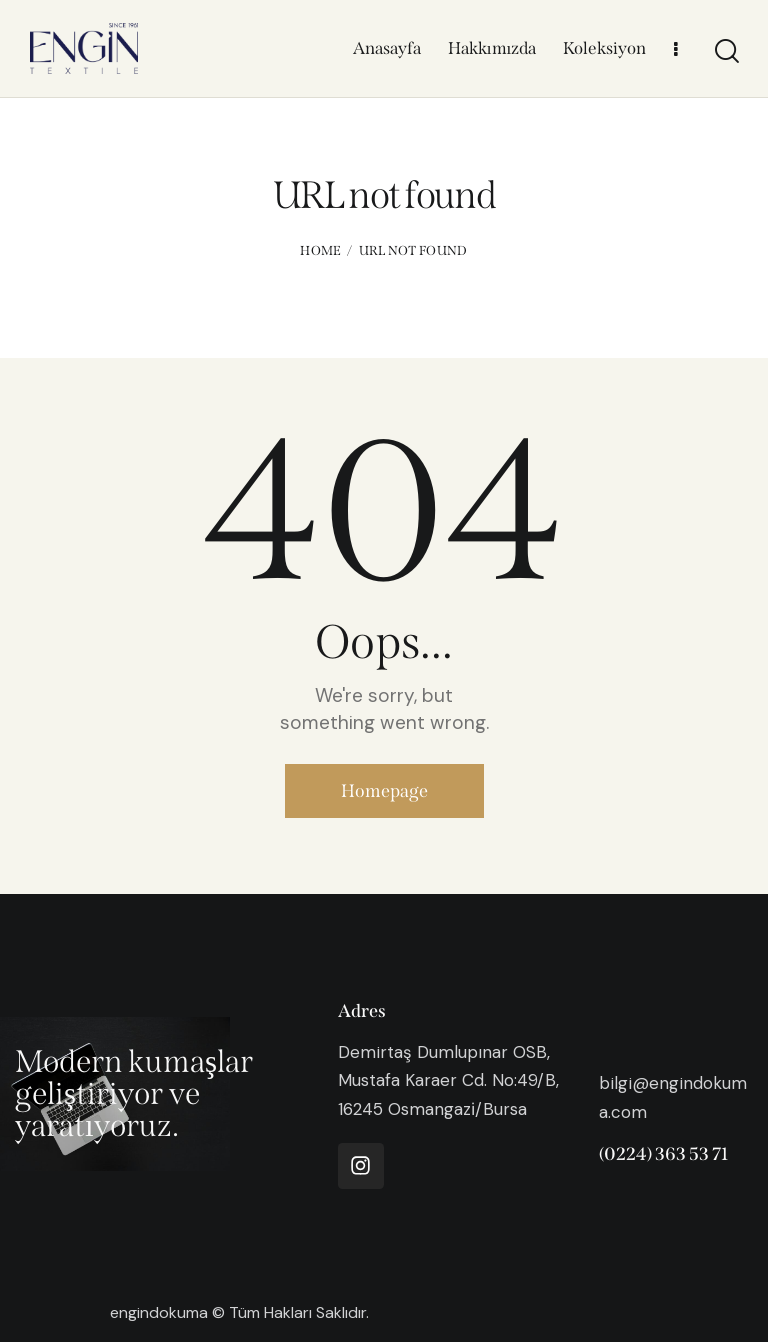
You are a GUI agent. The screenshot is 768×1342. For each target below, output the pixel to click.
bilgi (615, 1083)
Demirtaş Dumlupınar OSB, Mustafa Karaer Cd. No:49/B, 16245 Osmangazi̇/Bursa (448, 1080)
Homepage (384, 791)
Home (320, 250)
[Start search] (725, 51)
